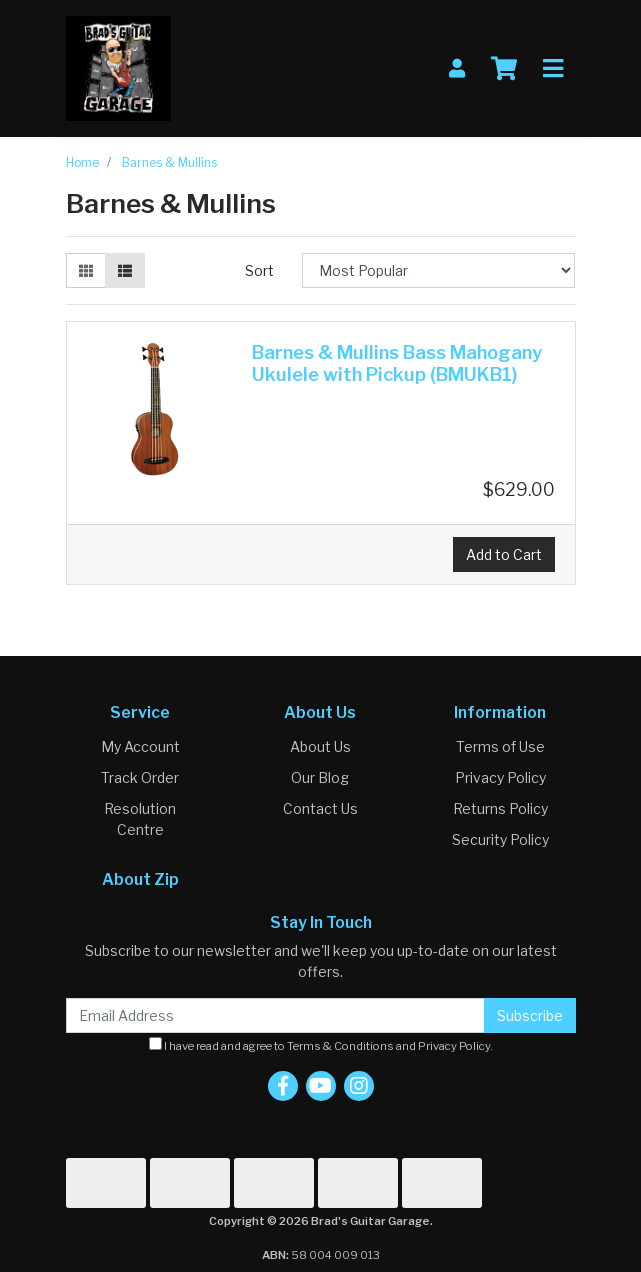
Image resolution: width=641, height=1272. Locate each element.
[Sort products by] (438, 270)
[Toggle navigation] (553, 69)
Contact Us (320, 808)
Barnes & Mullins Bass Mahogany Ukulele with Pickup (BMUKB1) (397, 363)
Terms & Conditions (340, 1046)
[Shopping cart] (504, 69)
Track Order (140, 777)
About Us (320, 746)
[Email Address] (275, 1015)
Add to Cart (504, 554)
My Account (140, 746)
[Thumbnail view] (86, 270)
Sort (259, 270)
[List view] (125, 270)
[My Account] (457, 68)
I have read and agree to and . (321, 1045)
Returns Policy (500, 808)
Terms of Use (500, 746)
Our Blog (320, 777)
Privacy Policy (500, 777)
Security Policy (500, 839)
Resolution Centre (140, 819)
